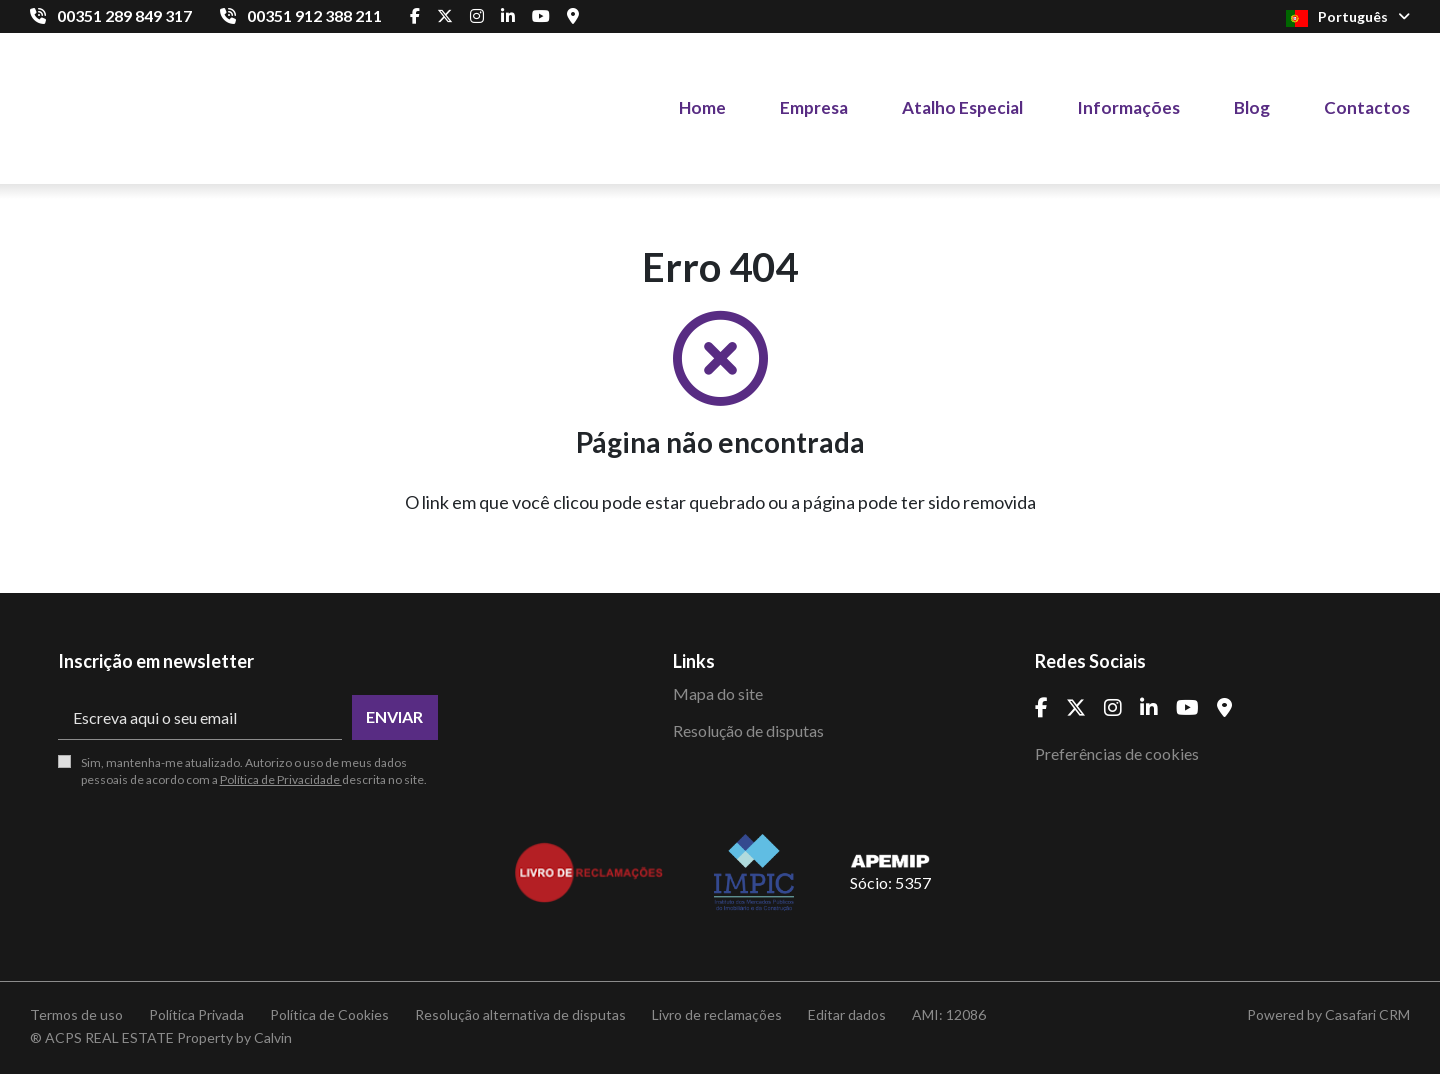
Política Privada (196, 1014)
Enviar (394, 716)
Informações (1128, 107)
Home (702, 107)
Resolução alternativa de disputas (520, 1014)
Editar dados (847, 1014)
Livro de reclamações (717, 1014)
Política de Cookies (329, 1014)
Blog (1252, 107)
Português (1348, 17)
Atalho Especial (962, 107)
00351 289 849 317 (124, 15)
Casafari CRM (1367, 1014)
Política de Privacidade (281, 779)
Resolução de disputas (748, 730)
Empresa (814, 107)
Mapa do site (718, 693)
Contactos (1367, 107)
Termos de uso (76, 1014)
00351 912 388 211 (314, 15)
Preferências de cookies (1117, 753)
